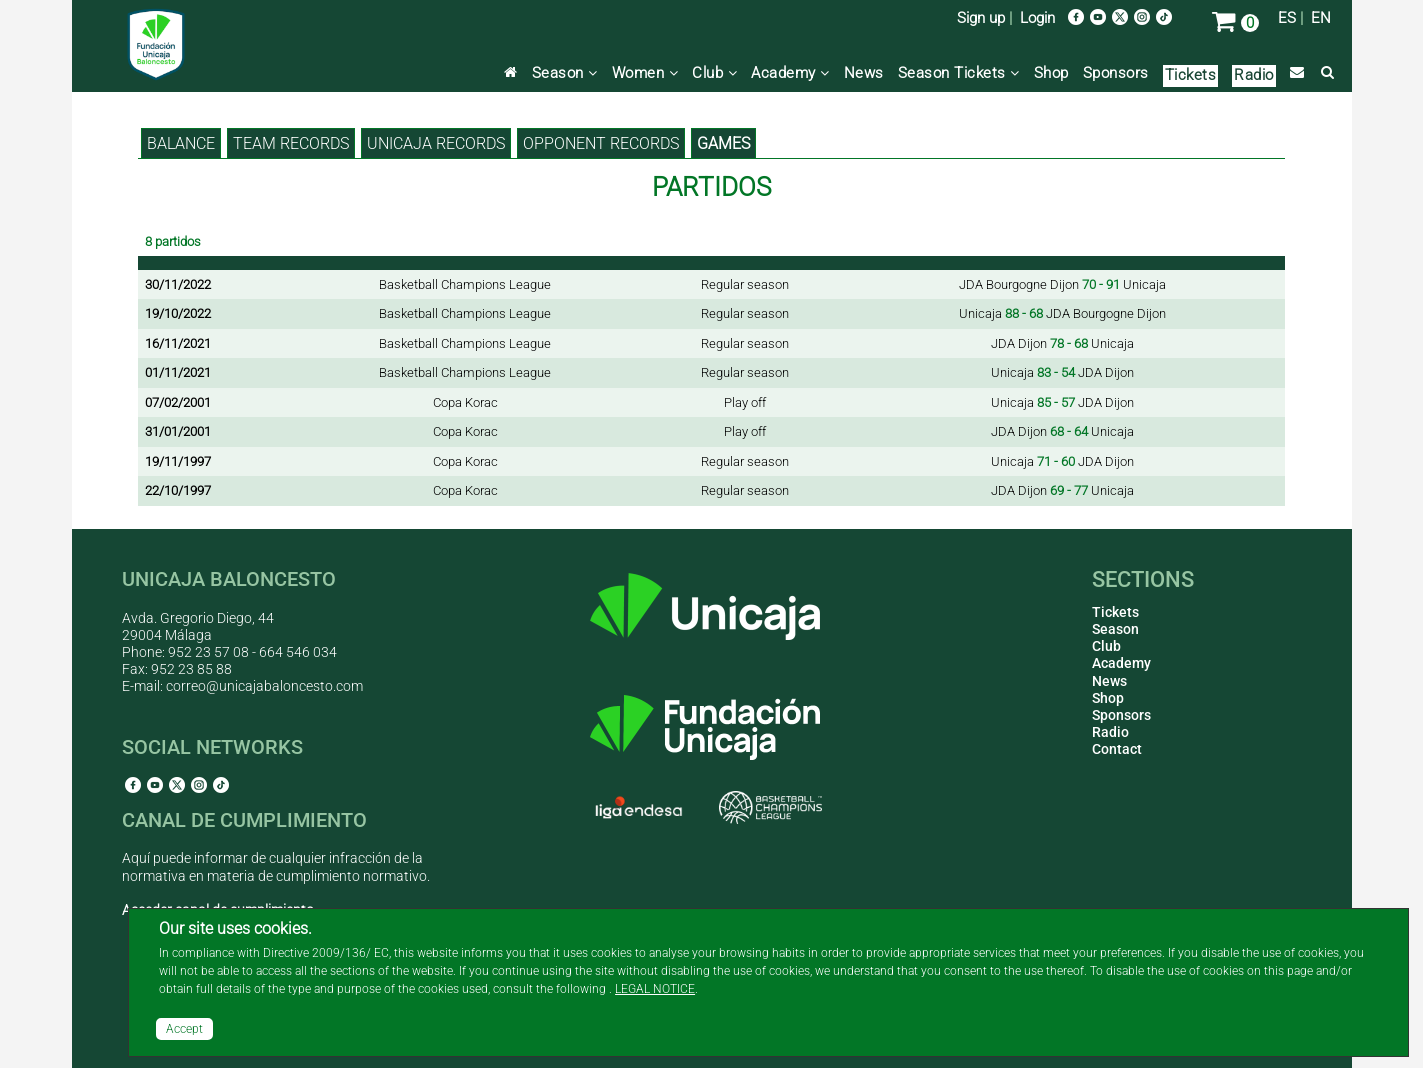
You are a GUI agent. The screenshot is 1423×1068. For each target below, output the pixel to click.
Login (1037, 18)
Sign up (981, 18)
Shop (1051, 73)
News (864, 73)
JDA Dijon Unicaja (1062, 343)
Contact (1117, 749)
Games (723, 143)
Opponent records (601, 143)
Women (645, 73)
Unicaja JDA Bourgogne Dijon (1062, 313)
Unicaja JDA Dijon (1062, 372)
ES (1287, 18)
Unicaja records (436, 143)
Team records (291, 143)
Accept (184, 1029)
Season (565, 73)
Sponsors (1116, 73)
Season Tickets (959, 73)
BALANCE (181, 143)
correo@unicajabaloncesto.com (264, 686)
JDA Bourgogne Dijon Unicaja (1062, 284)
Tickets (1191, 75)
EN (1321, 18)
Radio (1254, 75)
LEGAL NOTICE (655, 989)
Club (714, 73)
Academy (790, 73)
